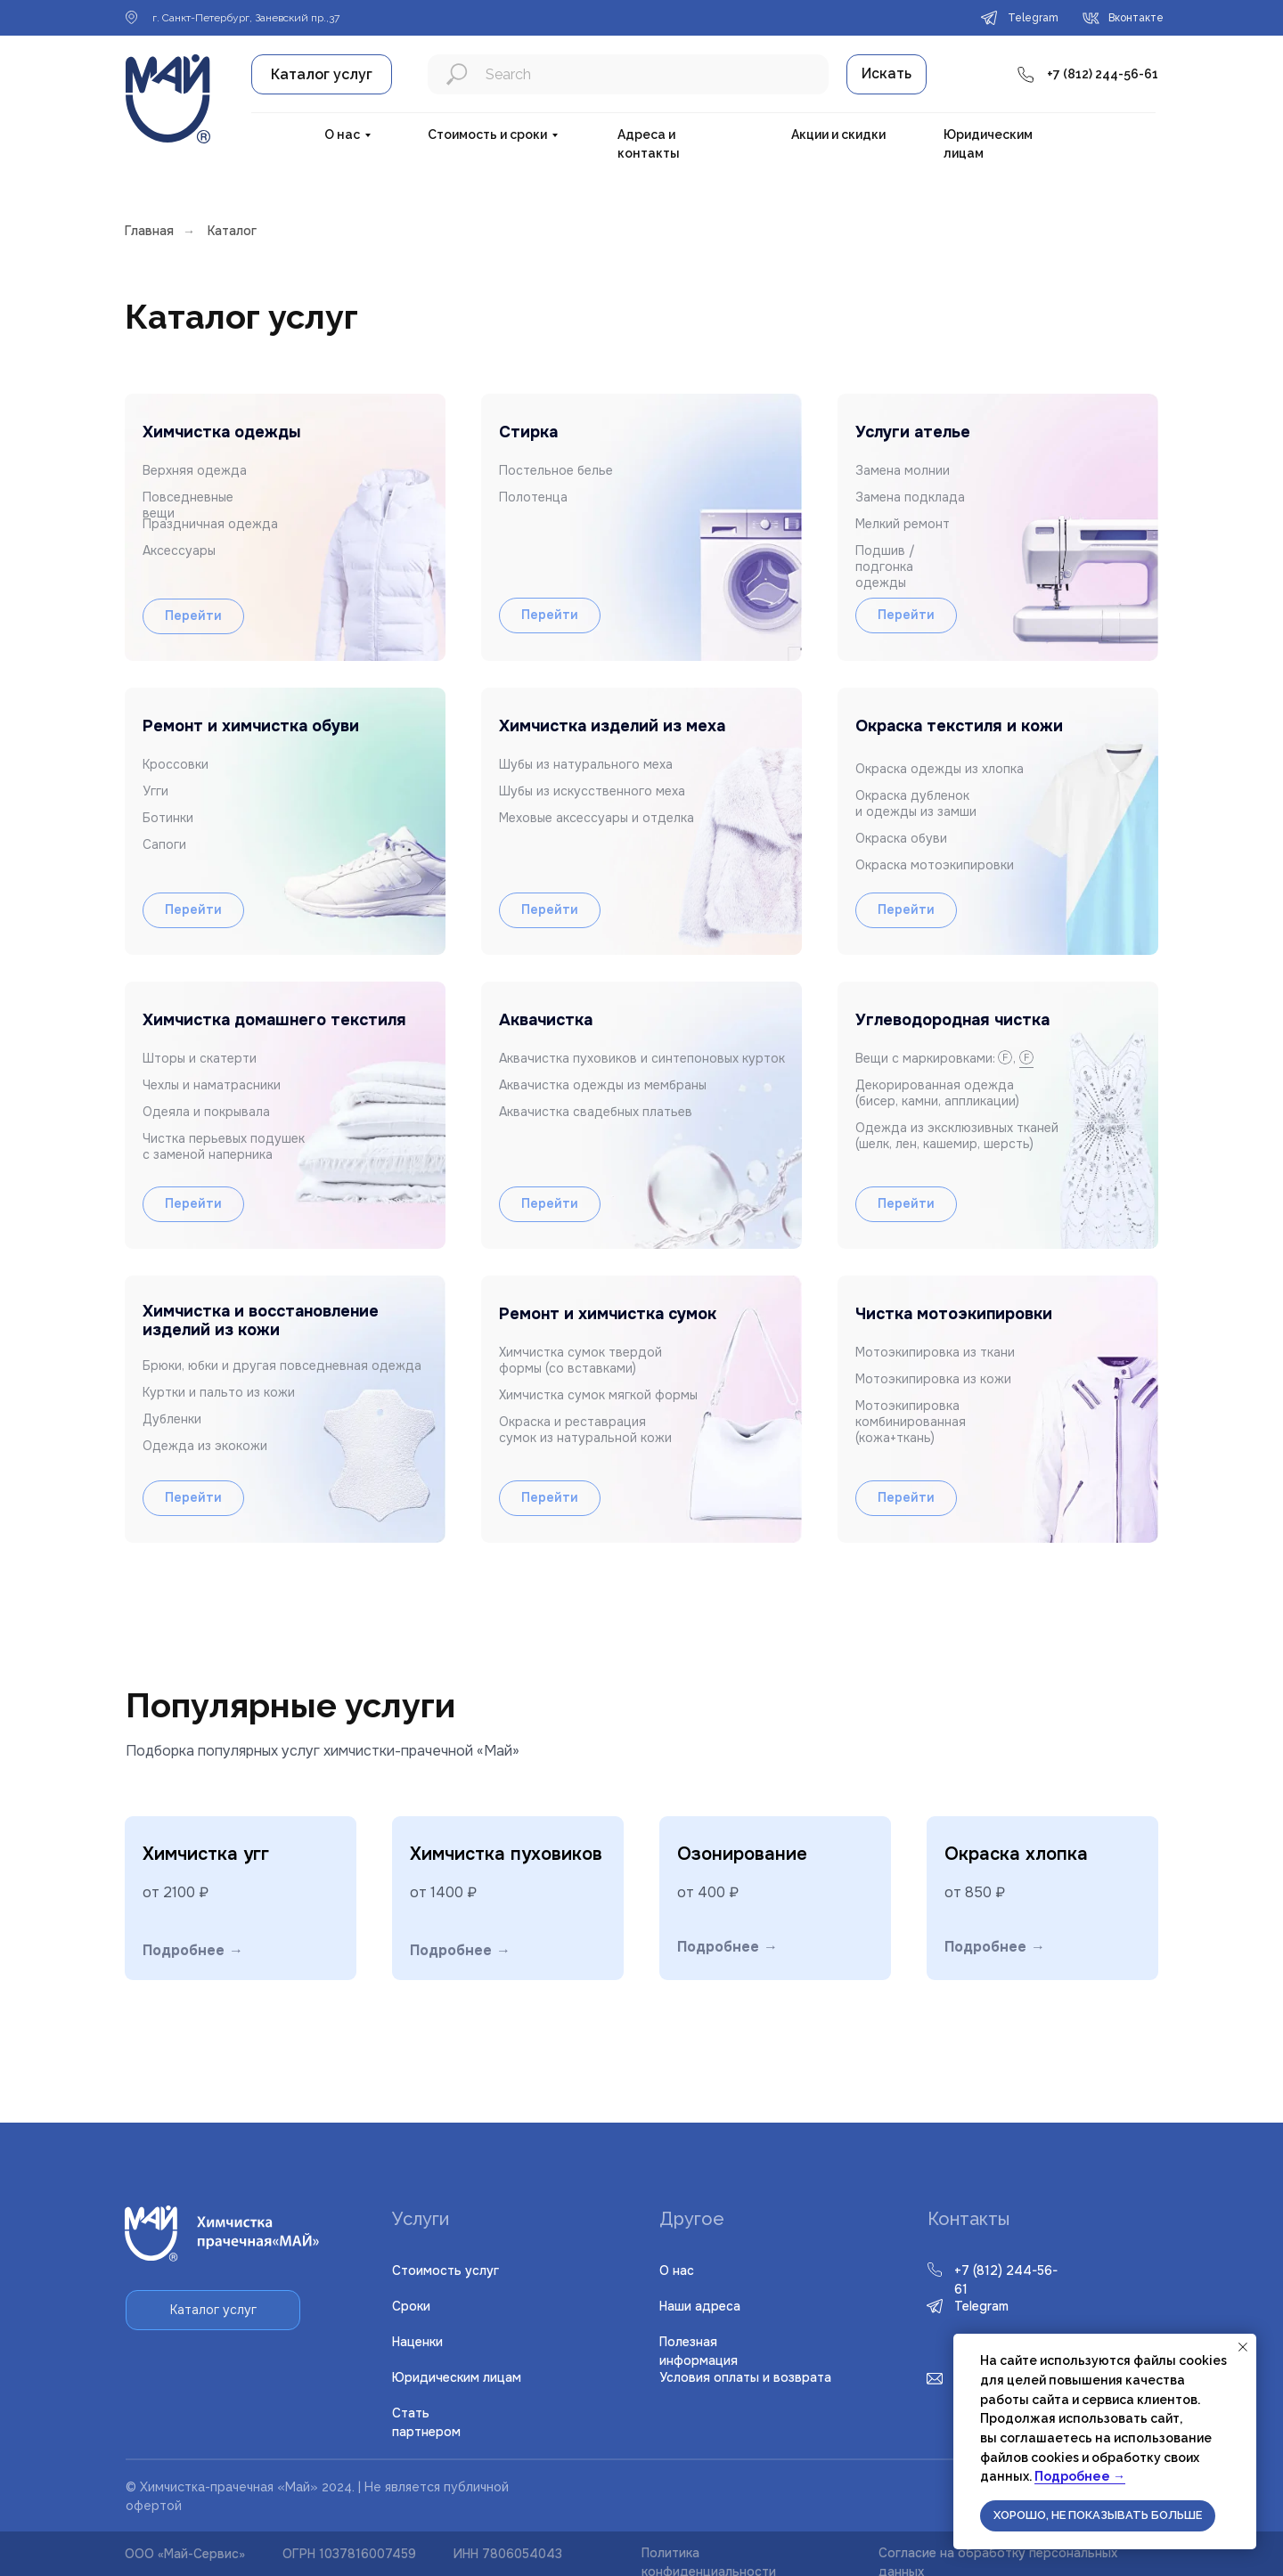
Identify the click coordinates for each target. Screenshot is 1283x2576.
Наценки (417, 2342)
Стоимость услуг (445, 2270)
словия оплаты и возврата (745, 2377)
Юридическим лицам (456, 2377)
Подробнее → (1079, 2476)
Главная (149, 231)
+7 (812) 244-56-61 (1102, 74)
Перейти (193, 1497)
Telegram (981, 2306)
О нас (342, 134)
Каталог (232, 231)
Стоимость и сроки (487, 134)
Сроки (411, 2306)
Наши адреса (699, 2306)
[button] (998, 1115)
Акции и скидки (838, 134)
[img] (998, 1409)
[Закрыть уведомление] (1243, 2347)
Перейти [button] (906, 1203)
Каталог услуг (321, 74)
